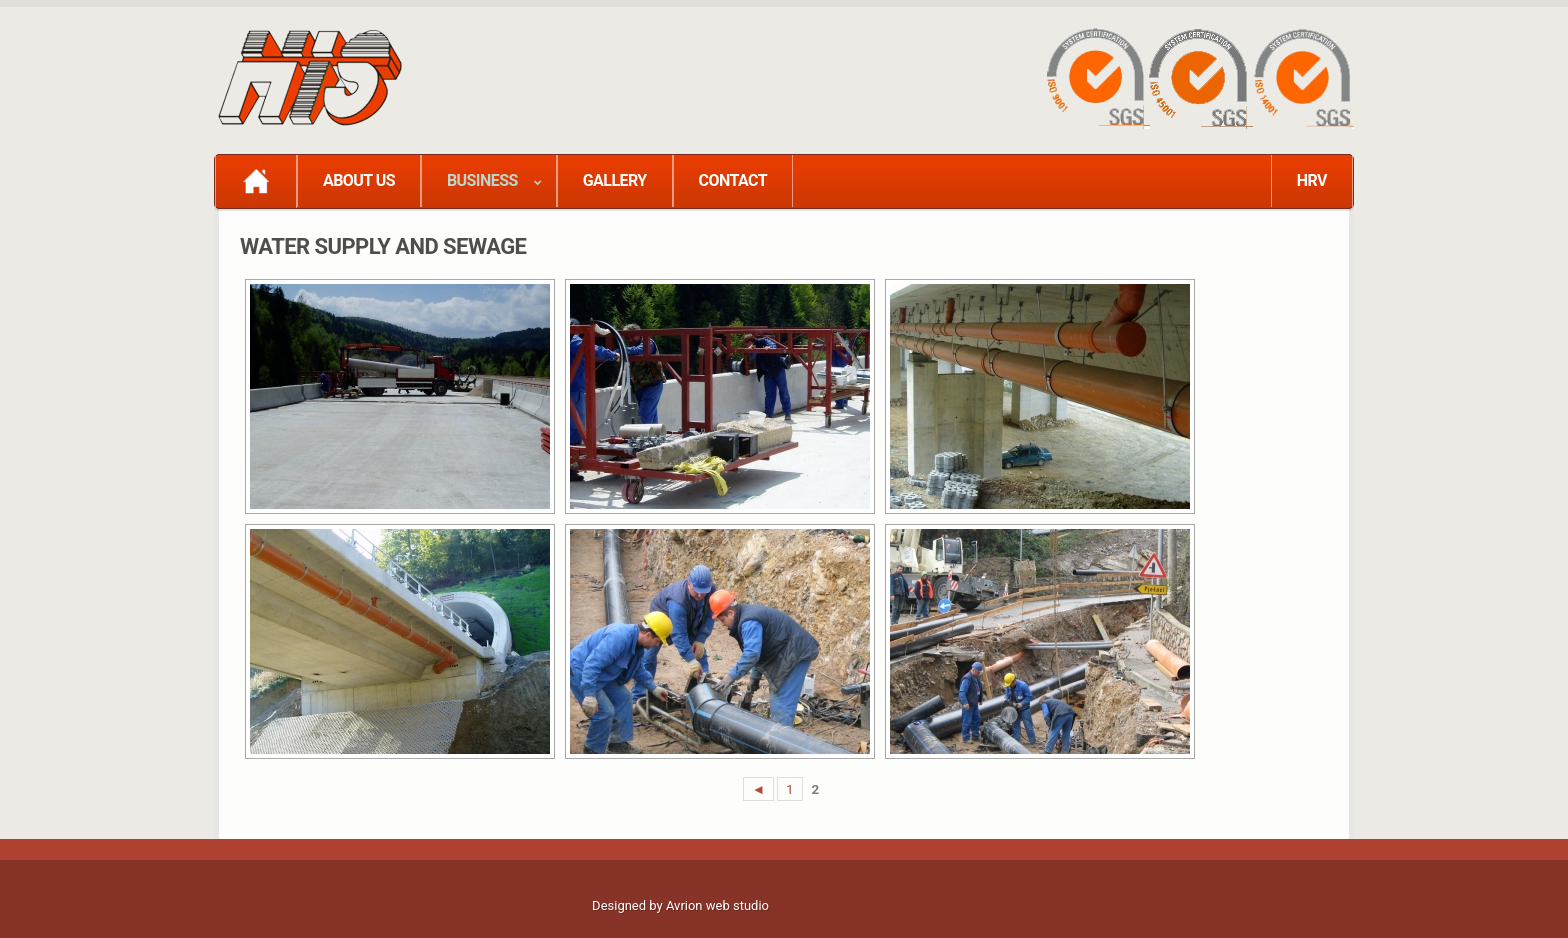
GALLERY (615, 180)
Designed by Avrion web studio (680, 905)
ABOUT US (359, 180)
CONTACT (733, 180)
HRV (1312, 180)
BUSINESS (482, 180)
